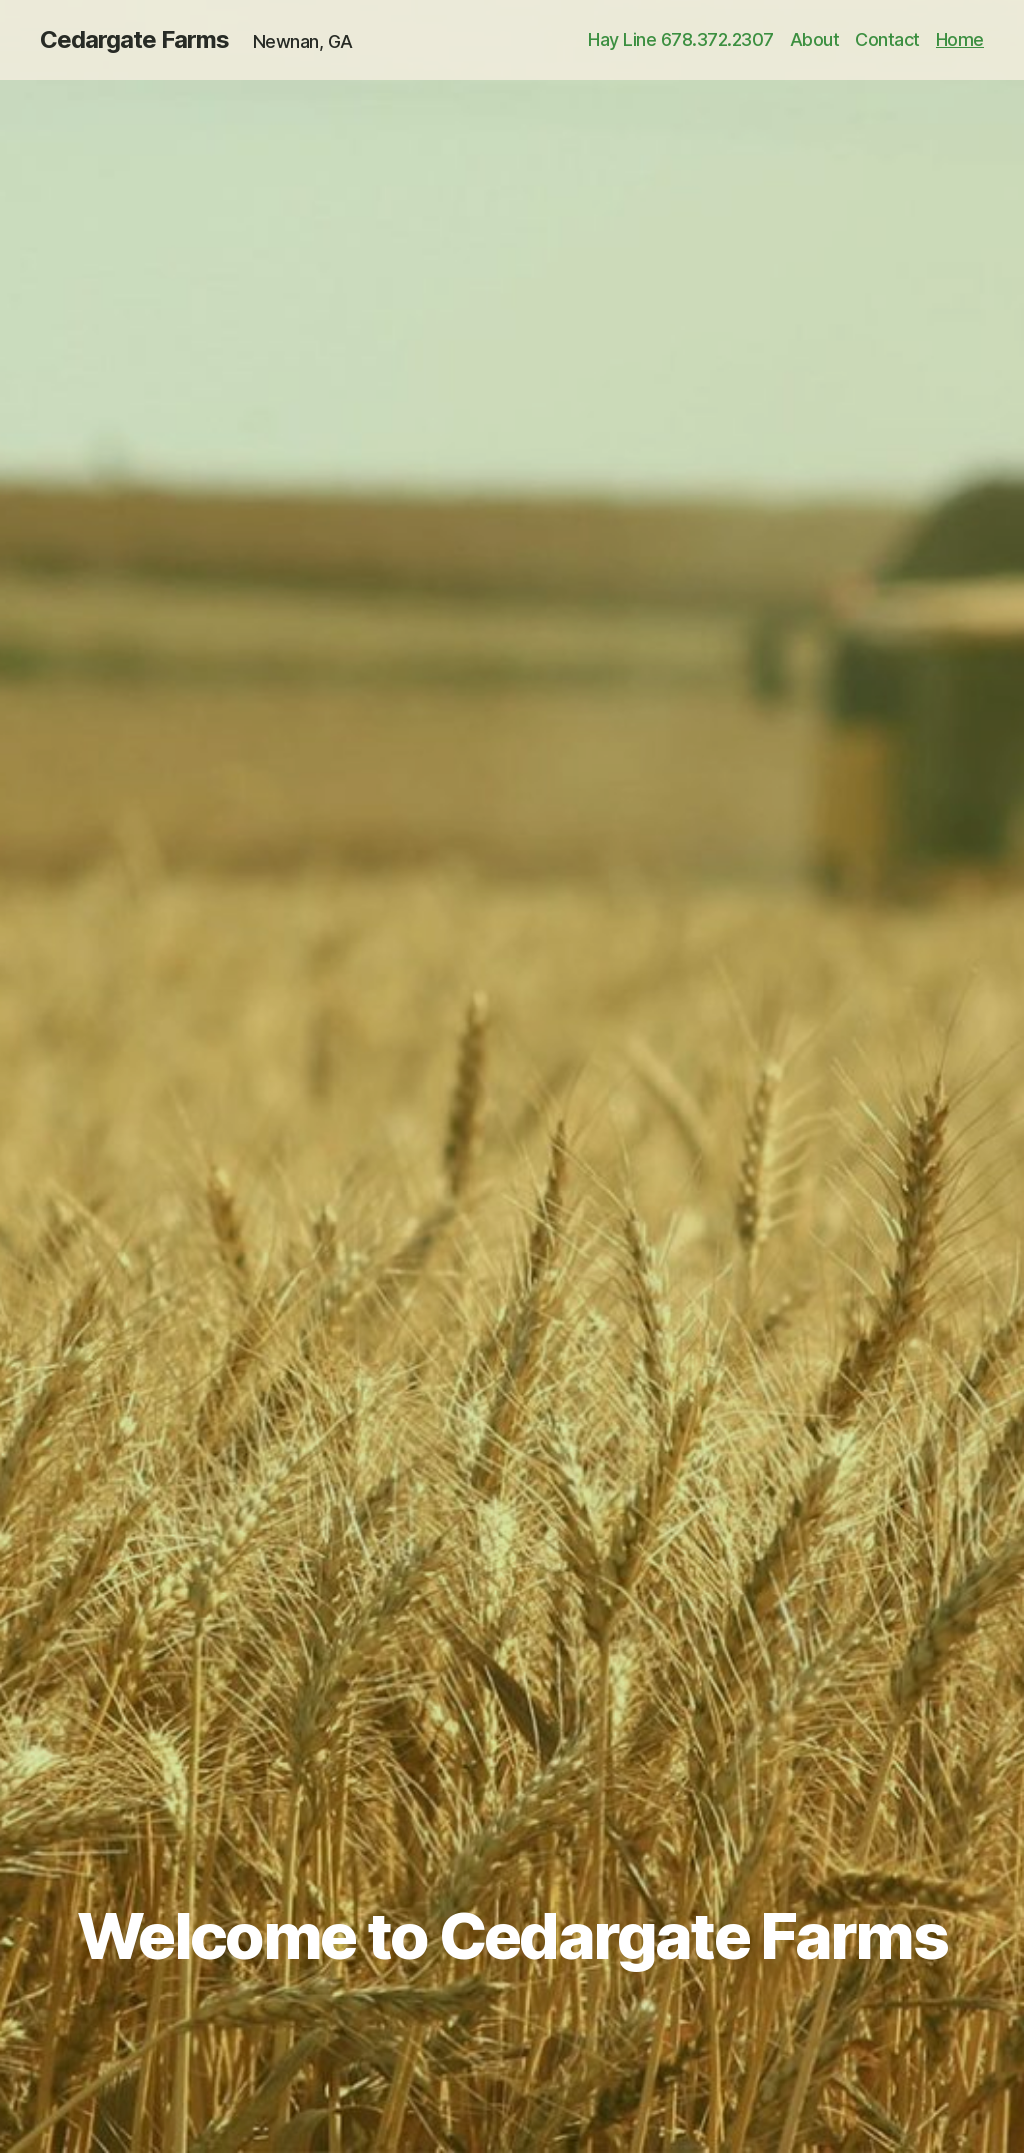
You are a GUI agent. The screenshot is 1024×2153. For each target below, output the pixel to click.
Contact (887, 39)
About (815, 39)
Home (960, 39)
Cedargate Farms (134, 40)
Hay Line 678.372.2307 (681, 39)
